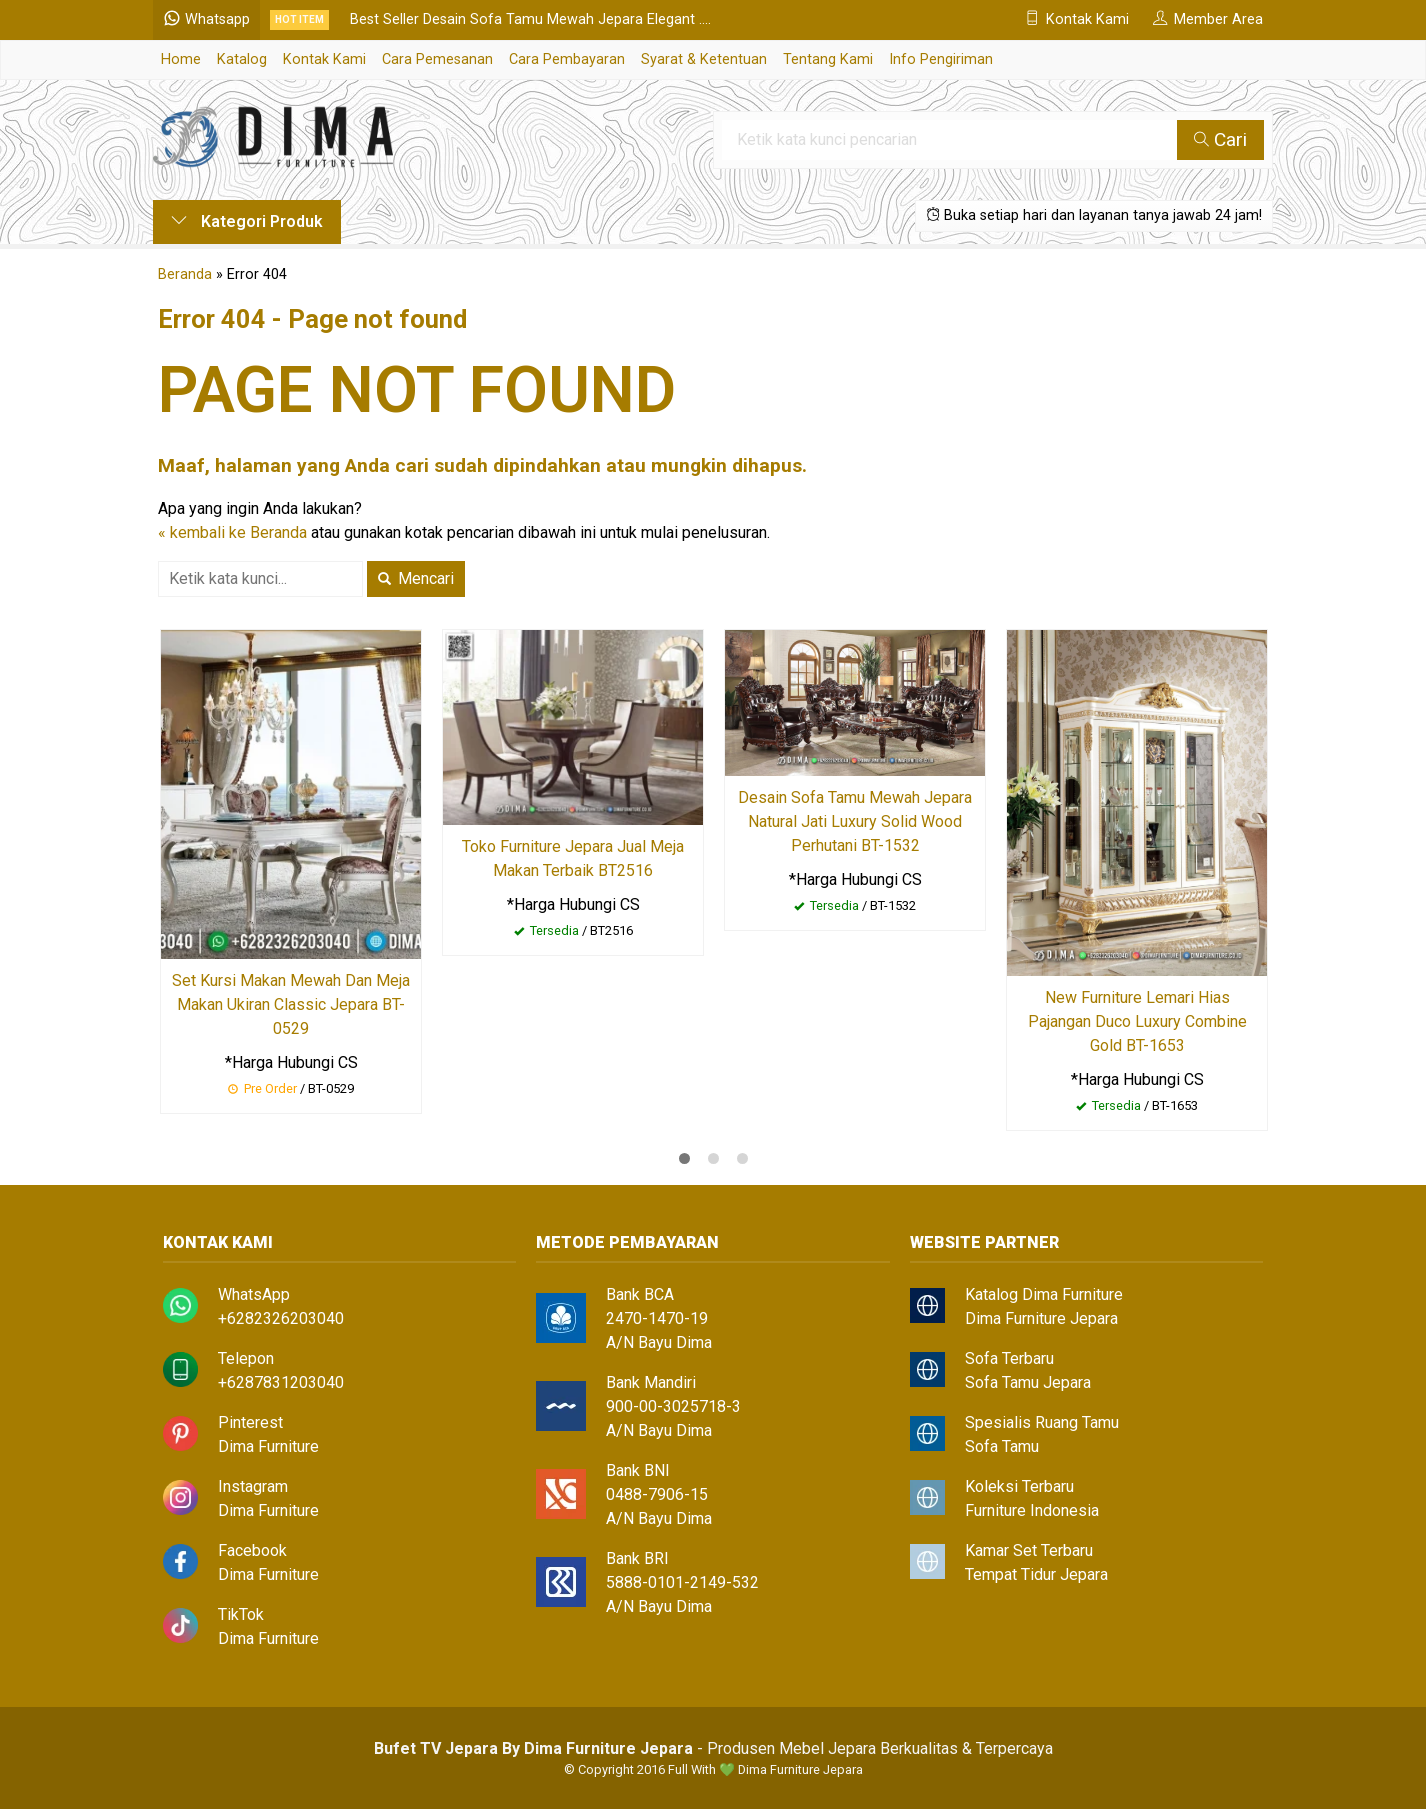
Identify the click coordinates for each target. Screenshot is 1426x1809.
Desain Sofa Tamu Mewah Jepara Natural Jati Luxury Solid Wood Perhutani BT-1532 (855, 821)
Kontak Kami (324, 59)
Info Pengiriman (941, 59)
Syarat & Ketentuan (704, 59)
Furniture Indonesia (1032, 1510)
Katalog (242, 59)
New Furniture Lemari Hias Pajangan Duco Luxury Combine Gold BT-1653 (1137, 1021)
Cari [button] (1220, 139)
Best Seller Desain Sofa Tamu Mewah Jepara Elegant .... (530, 19)
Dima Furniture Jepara (1041, 1318)
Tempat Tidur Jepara (1036, 1574)
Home (181, 59)
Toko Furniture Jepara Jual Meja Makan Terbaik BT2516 (573, 858)
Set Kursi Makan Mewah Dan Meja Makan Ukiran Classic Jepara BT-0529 (291, 1004)
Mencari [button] (416, 578)
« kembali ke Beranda (232, 532)
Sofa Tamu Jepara (1028, 1382)
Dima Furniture (268, 1446)
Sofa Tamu (1002, 1446)
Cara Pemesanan (437, 59)
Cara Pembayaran (567, 59)
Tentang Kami (828, 59)
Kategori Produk (247, 221)
